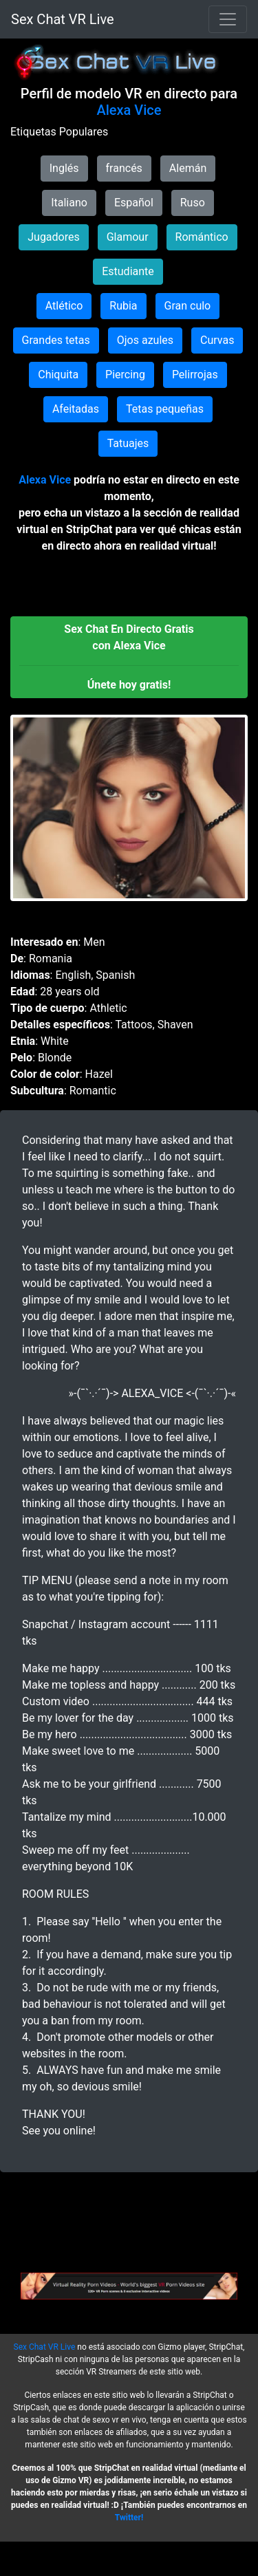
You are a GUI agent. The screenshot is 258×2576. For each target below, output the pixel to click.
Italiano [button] (69, 202)
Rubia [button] (123, 305)
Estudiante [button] (128, 271)
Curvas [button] (217, 340)
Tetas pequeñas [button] (165, 408)
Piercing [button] (125, 374)
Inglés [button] (64, 168)
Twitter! (129, 2517)
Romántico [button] (201, 236)
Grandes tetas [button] (56, 340)
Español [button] (133, 202)
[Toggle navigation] (227, 19)
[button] (129, 657)
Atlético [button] (64, 305)
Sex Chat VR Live (62, 19)
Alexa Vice (128, 110)
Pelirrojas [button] (195, 374)
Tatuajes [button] (128, 443)
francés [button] (124, 168)
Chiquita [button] (58, 374)
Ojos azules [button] (145, 340)
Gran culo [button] (187, 305)
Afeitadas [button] (75, 408)
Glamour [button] (128, 236)
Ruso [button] (192, 202)
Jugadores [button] (54, 236)
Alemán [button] (187, 168)
